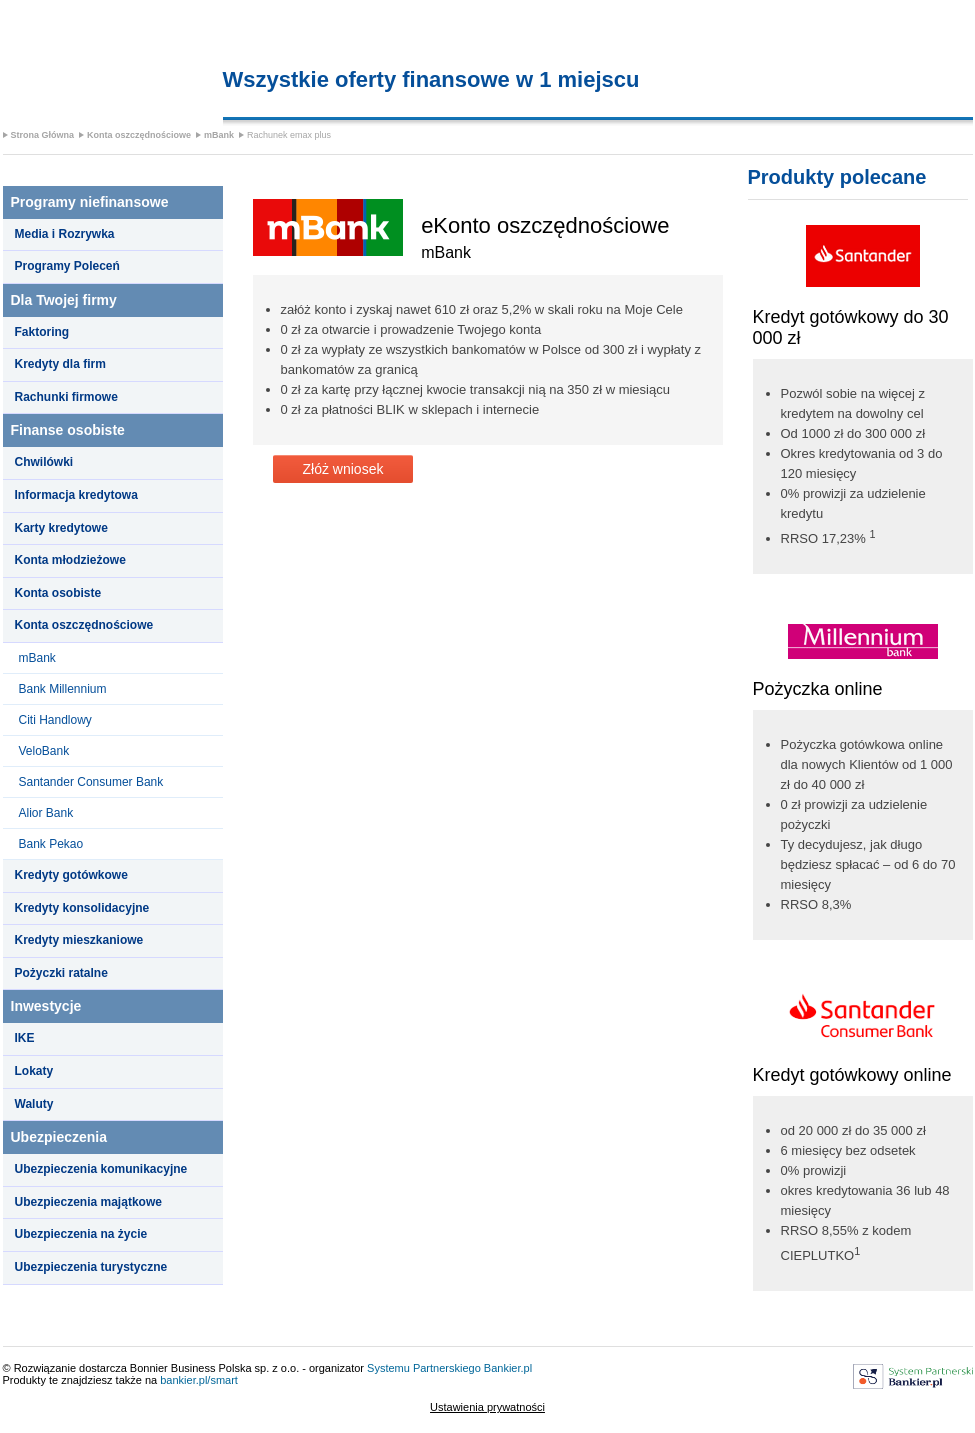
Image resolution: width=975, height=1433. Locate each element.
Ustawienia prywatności (487, 1407)
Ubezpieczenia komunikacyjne (101, 1169)
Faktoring (42, 332)
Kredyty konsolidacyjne (82, 908)
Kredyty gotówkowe (71, 875)
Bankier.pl (508, 1368)
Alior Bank (46, 813)
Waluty (34, 1104)
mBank (219, 135)
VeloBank (44, 751)
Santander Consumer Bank (91, 782)
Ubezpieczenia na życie (81, 1234)
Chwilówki (44, 462)
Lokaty (34, 1071)
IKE (25, 1038)
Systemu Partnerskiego (424, 1368)
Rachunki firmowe (66, 397)
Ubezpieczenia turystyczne (91, 1267)
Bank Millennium (63, 689)
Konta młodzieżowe (70, 560)
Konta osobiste (58, 593)
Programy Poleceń (67, 266)
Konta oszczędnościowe (139, 135)
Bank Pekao (51, 844)
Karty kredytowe (61, 528)
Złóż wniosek (343, 469)
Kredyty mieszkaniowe (79, 940)
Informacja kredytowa (76, 495)
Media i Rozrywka (65, 234)
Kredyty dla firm (60, 364)
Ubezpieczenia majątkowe (88, 1202)
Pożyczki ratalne (61, 973)
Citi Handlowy (55, 720)
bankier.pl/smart (199, 1380)
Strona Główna (43, 135)
